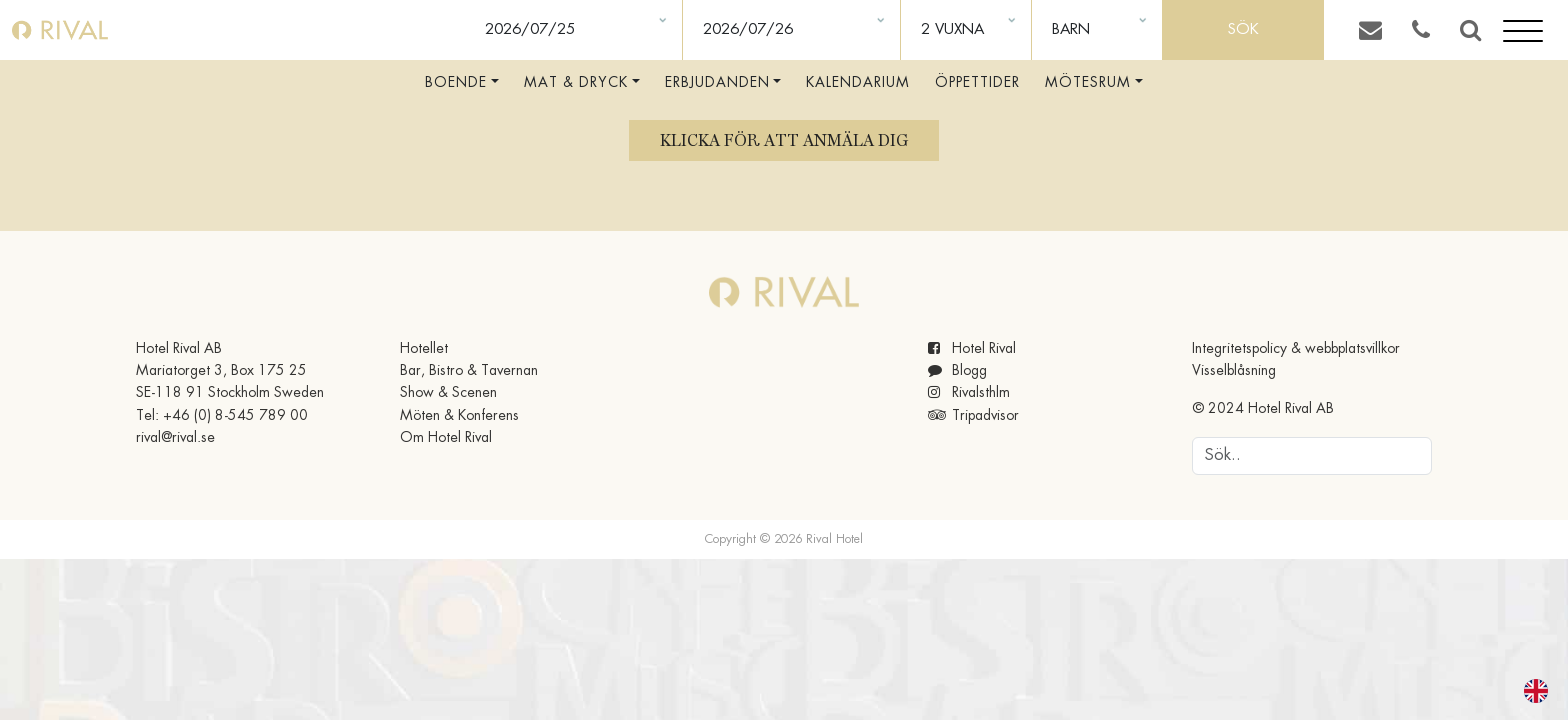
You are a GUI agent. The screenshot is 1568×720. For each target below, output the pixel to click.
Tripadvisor (973, 416)
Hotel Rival (972, 349)
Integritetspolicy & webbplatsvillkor (1296, 349)
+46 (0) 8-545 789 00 (235, 416)
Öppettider (977, 83)
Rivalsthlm (969, 393)
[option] (1541, 691)
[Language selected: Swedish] (1524, 691)
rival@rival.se (175, 438)
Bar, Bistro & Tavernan (469, 371)
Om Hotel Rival (446, 438)
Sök (1243, 30)
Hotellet (424, 349)
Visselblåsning (1234, 371)
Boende (456, 83)
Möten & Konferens (459, 416)
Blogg (957, 371)
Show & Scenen (448, 393)
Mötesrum (1088, 83)
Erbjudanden (717, 83)
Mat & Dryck (576, 83)
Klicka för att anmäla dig (784, 140)
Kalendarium (858, 83)
